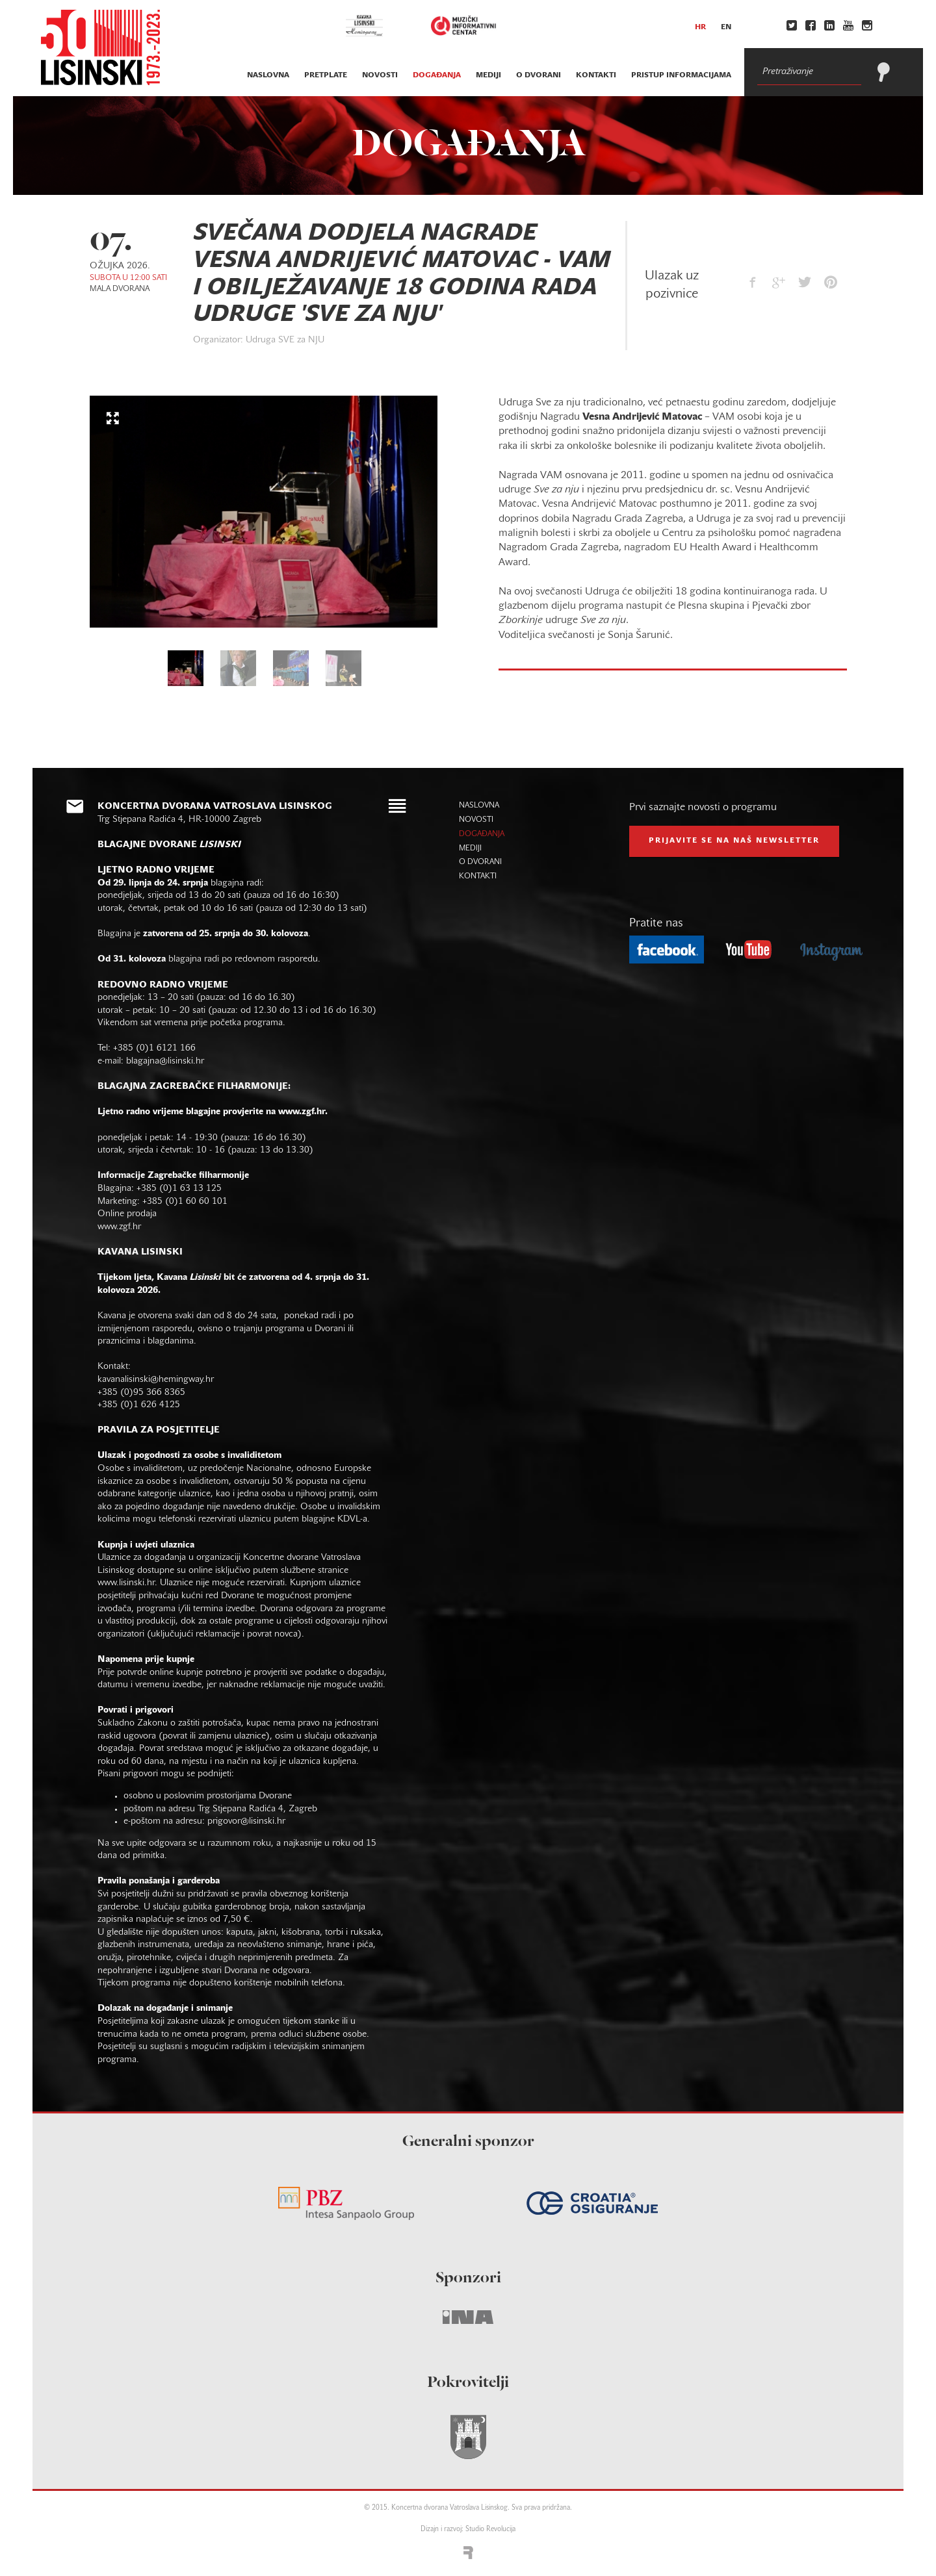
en (726, 27)
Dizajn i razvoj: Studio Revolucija (468, 2529)
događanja (437, 75)
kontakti (596, 75)
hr (700, 27)
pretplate (325, 75)
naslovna (268, 75)
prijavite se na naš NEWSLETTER (734, 840)
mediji (488, 75)
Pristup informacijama (681, 75)
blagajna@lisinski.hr (165, 1061)
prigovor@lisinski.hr (246, 1821)
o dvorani (538, 75)
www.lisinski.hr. (129, 1583)
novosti (380, 75)
